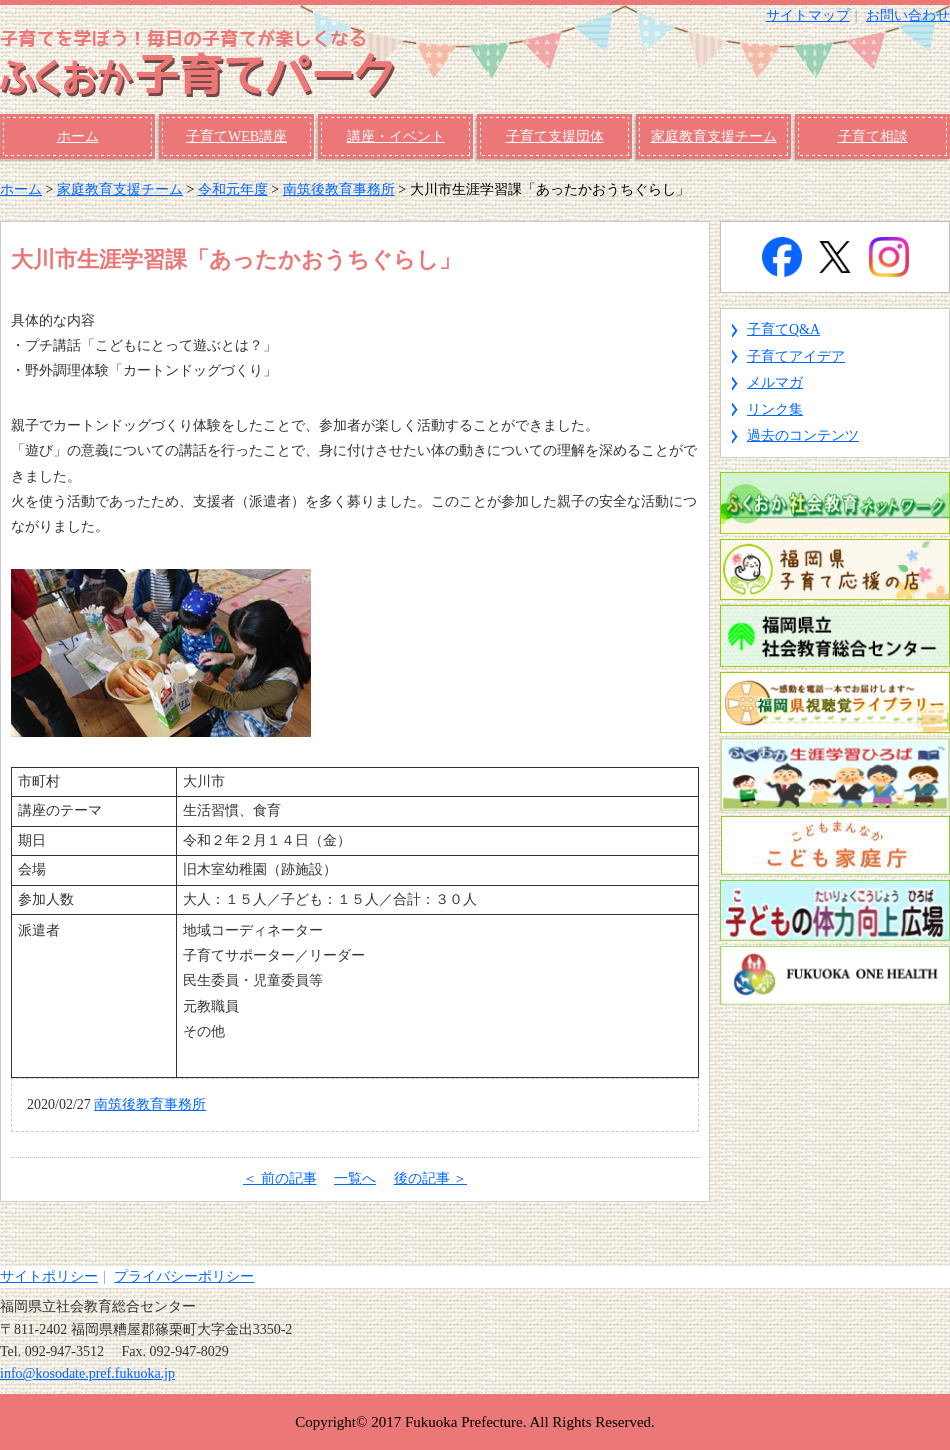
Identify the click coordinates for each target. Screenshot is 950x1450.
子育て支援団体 (555, 136)
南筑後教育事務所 (339, 189)
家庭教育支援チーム (714, 136)
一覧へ (355, 1178)
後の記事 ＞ (431, 1178)
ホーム (78, 136)
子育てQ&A (783, 329)
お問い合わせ (908, 15)
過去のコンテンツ (803, 435)
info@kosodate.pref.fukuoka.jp (87, 1373)
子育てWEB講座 (236, 136)
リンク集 (775, 409)
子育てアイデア (796, 356)
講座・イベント (396, 136)
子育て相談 (873, 136)
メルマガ (775, 382)
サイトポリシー (49, 1276)
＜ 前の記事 (280, 1178)
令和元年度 (233, 189)
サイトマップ (808, 15)
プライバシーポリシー (184, 1276)
